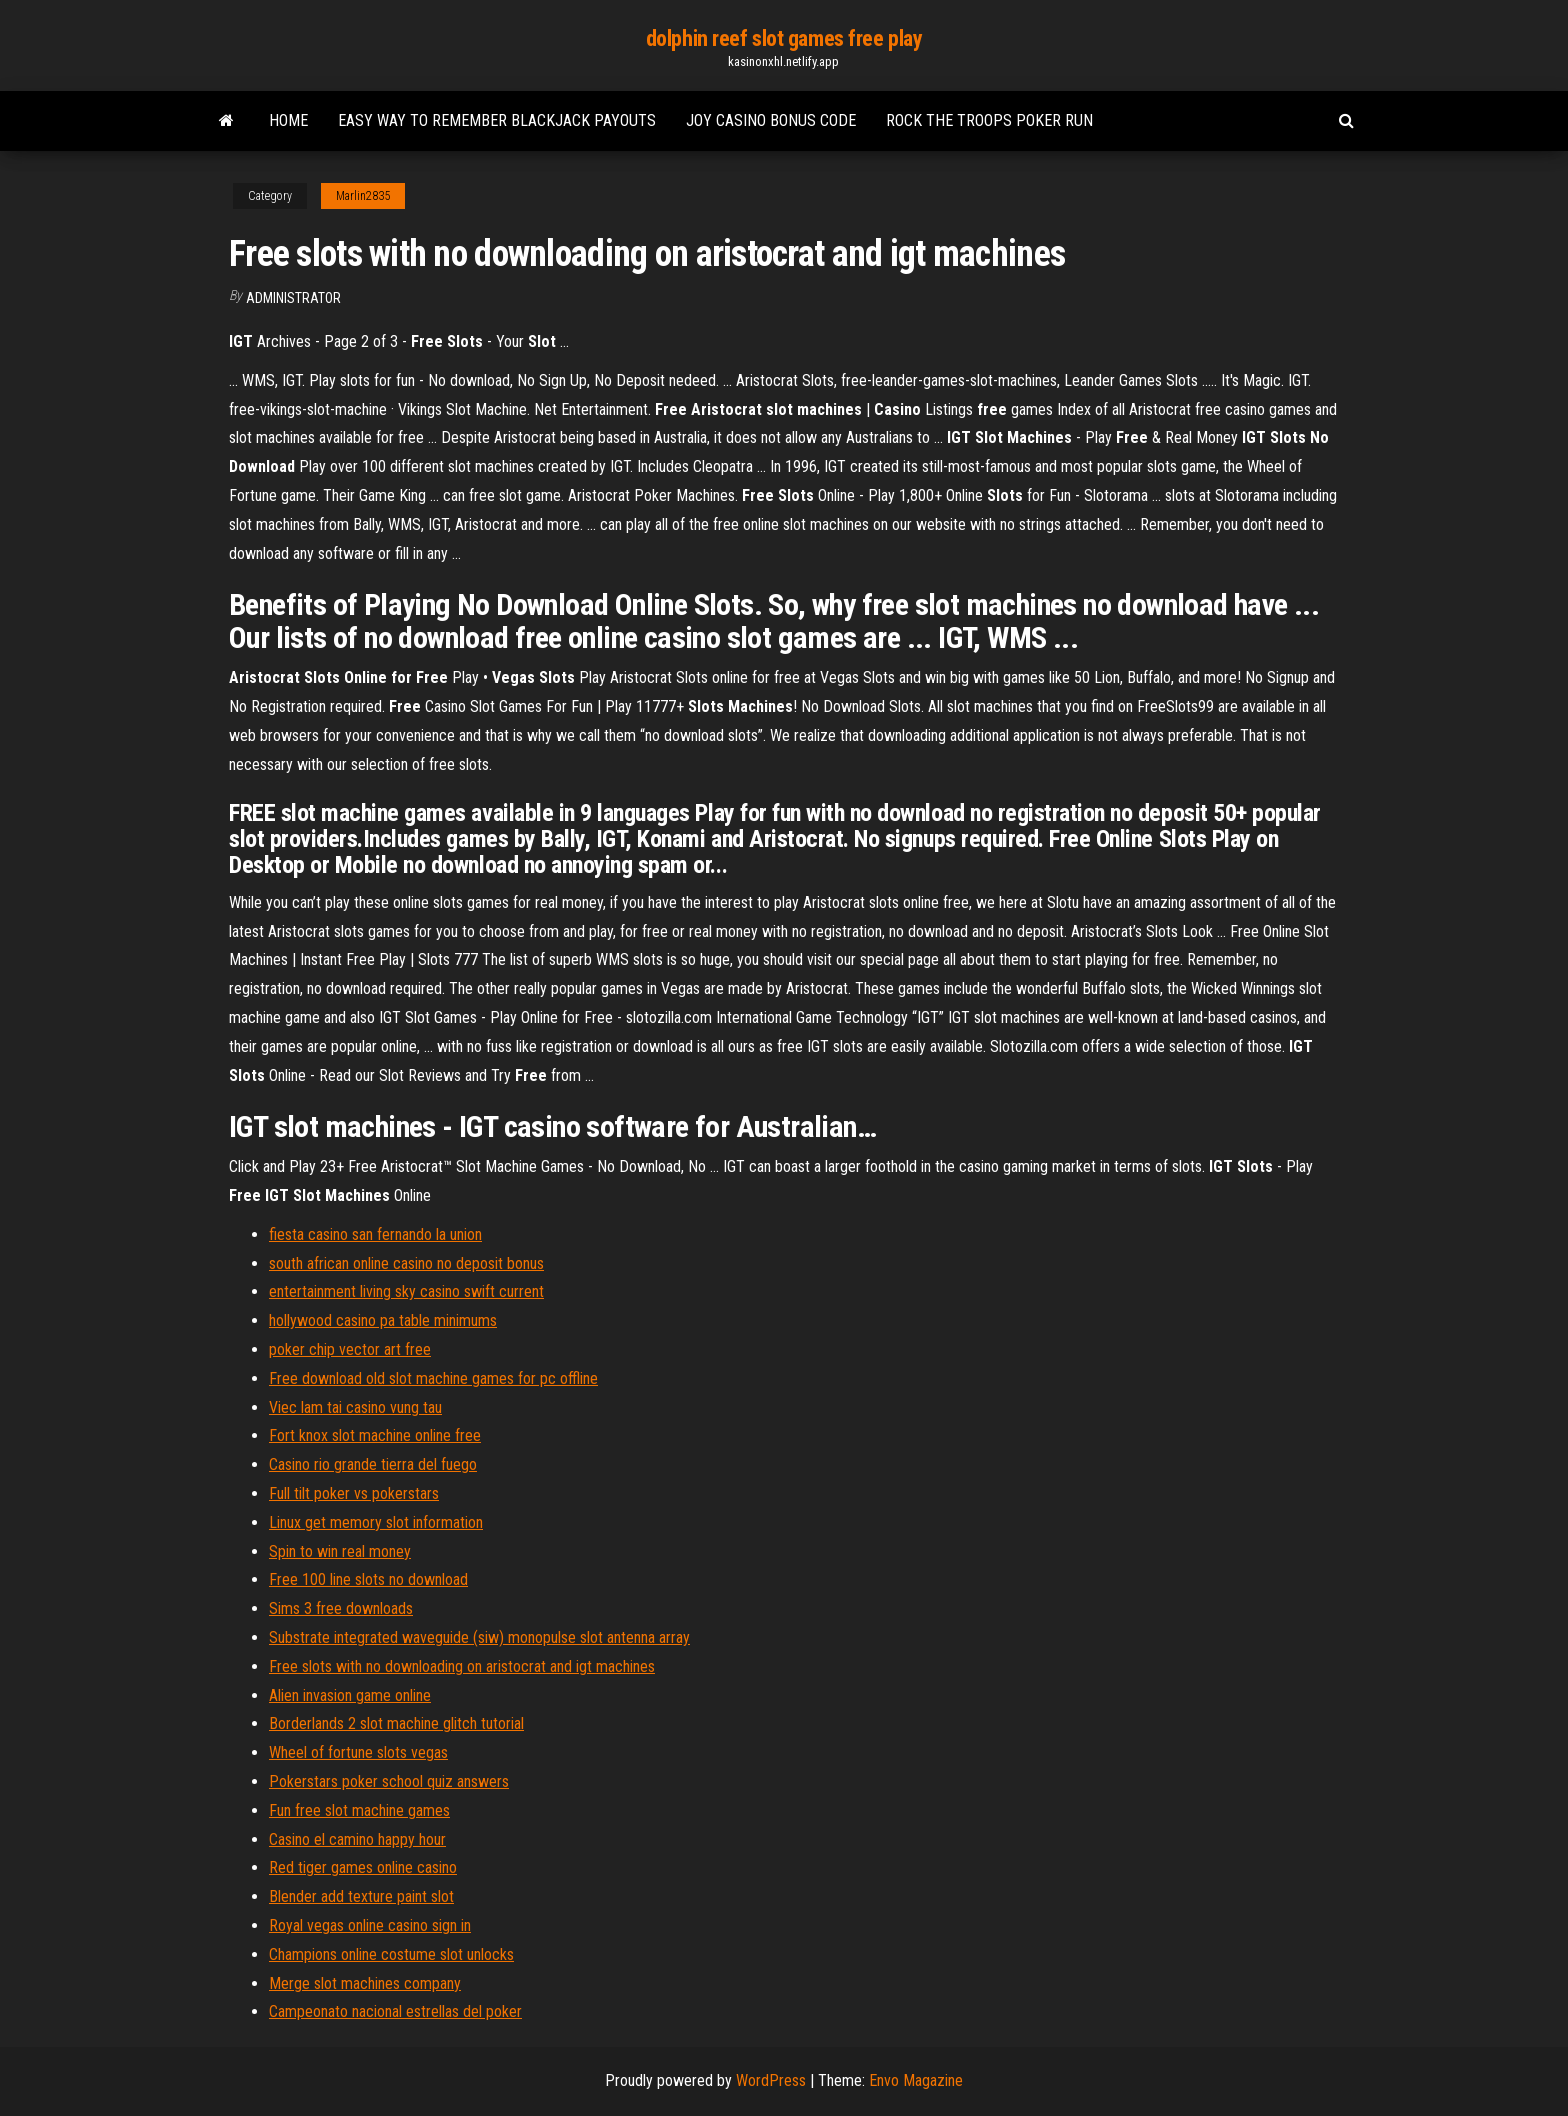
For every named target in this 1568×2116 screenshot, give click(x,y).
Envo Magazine (916, 2080)
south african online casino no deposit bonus (406, 1263)
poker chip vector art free (350, 1349)
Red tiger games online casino (363, 1867)
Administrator (293, 298)
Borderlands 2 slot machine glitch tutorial (396, 1723)
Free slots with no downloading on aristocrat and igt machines (462, 1666)
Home (288, 120)
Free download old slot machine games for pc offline (433, 1378)
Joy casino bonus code (771, 120)
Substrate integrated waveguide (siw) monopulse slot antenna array (479, 1637)
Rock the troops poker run (989, 120)
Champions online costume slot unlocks (391, 1954)
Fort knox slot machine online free (375, 1435)
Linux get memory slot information (376, 1522)
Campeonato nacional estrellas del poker (395, 2011)
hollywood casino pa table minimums (383, 1320)
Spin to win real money (340, 1551)
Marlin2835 (363, 196)
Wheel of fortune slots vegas (358, 1752)
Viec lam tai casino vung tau (355, 1407)
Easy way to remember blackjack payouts (497, 120)
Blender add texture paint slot (361, 1896)
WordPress (771, 2080)
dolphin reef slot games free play (784, 38)
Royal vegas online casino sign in (370, 1925)
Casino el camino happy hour (357, 1839)
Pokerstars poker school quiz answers (389, 1781)
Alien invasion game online (350, 1695)
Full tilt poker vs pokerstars (354, 1493)
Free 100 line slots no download (368, 1579)
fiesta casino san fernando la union (375, 1234)
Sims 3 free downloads (341, 1608)
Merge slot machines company (365, 1983)
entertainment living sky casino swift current (406, 1291)
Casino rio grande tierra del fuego (373, 1464)
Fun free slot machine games (359, 1810)
